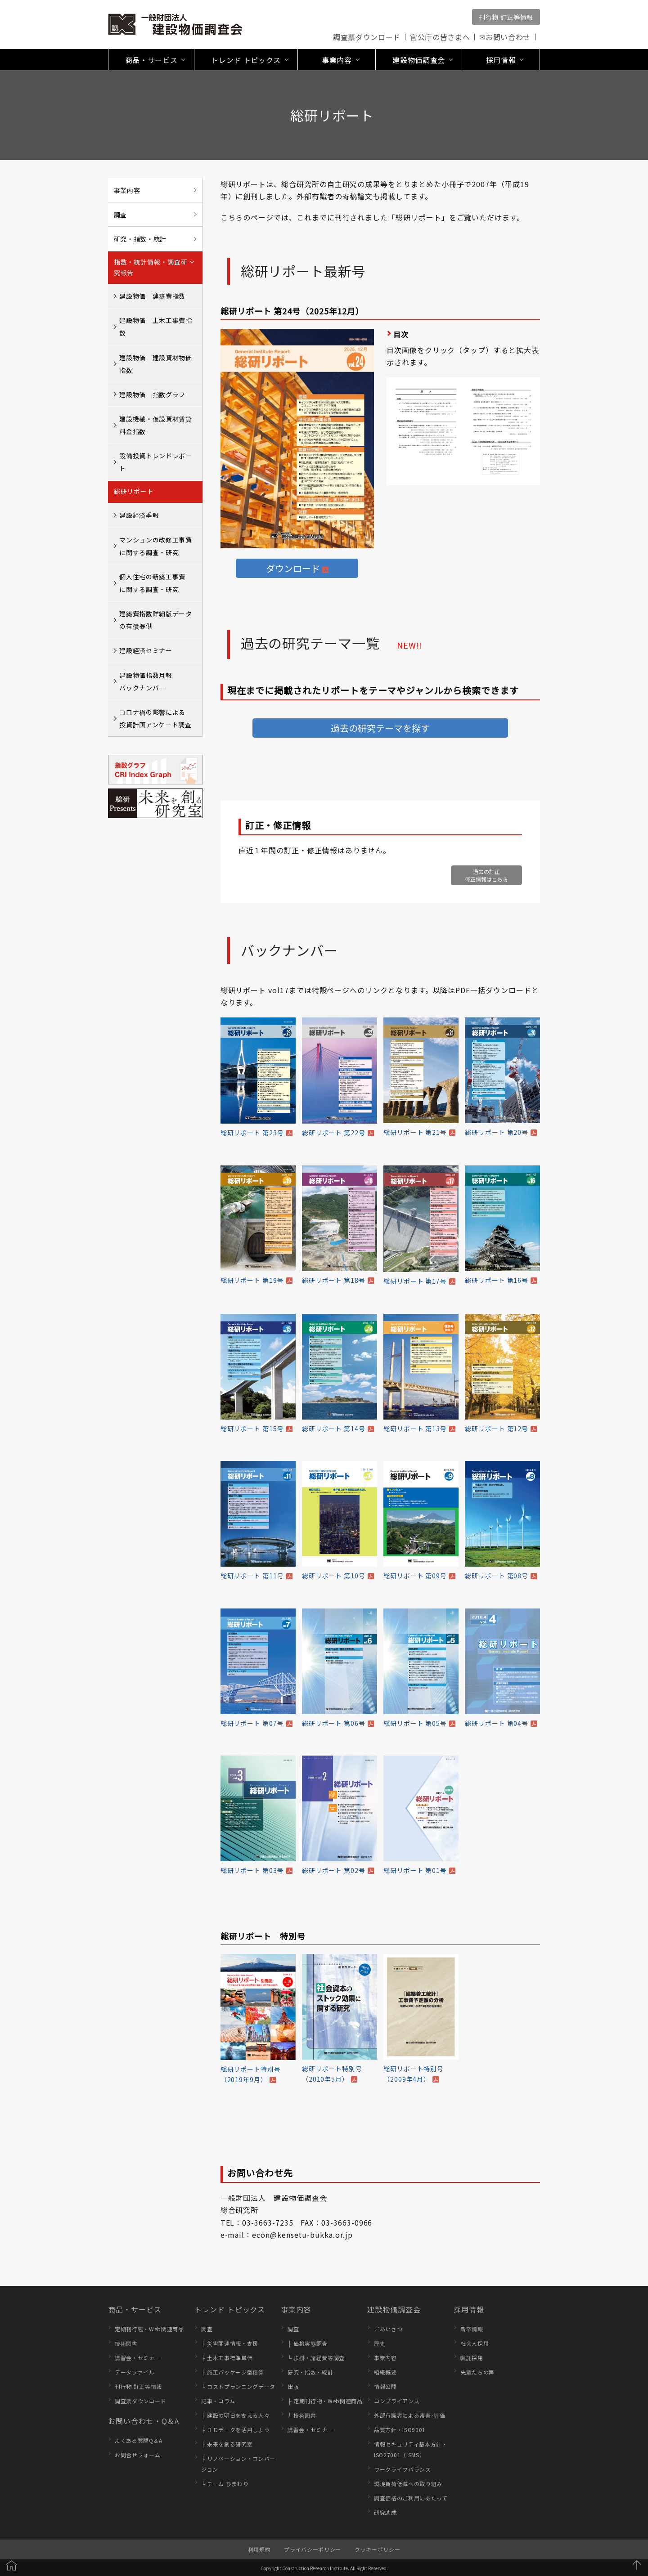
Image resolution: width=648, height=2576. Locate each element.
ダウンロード (293, 568)
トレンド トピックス (229, 2309)
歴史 (379, 2343)
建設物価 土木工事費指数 (155, 326)
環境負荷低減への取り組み (408, 2483)
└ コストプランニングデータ (238, 2386)
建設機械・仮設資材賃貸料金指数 (155, 425)
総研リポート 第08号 (496, 1575)
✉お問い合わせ (505, 37)
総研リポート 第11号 (252, 1575)
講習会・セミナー (137, 2357)
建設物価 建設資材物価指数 (155, 364)
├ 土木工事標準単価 (226, 2357)
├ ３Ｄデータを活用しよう (235, 2429)
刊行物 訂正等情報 (506, 17)
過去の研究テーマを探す (380, 728)
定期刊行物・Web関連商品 (149, 2329)
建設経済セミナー (145, 650)
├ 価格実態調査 (308, 2343)
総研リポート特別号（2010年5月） (332, 2074)
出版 (293, 2386)
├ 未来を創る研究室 (226, 2444)
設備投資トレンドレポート (155, 462)
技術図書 (126, 2343)
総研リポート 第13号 (415, 1428)
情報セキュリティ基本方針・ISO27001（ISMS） (411, 2449)
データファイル (135, 2372)
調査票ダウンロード (366, 37)
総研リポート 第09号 (415, 1575)
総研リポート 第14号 (333, 1428)
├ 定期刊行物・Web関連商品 (325, 2401)
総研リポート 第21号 (415, 1132)
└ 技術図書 (302, 2415)
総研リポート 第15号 (252, 1428)
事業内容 (127, 190)
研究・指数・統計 (140, 238)
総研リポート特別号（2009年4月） (413, 2074)
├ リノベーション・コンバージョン (238, 2464)
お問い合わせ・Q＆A (143, 2420)
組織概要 (385, 2372)
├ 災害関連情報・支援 (229, 2343)
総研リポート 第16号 (496, 1280)
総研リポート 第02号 (333, 1870)
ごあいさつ (388, 2329)
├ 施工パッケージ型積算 (232, 2372)
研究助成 (385, 2512)
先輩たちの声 (477, 2372)
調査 (120, 214)
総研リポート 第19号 (252, 1280)
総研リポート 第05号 (415, 1723)
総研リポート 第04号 (496, 1723)
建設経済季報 (139, 515)
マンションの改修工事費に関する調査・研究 (155, 546)
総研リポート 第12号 (496, 1428)
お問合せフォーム (137, 2455)
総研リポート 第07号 (252, 1723)
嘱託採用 (471, 2357)
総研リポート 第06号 (333, 1723)
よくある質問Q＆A (138, 2440)
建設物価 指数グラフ (152, 394)
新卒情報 (471, 2329)
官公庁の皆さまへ (440, 37)
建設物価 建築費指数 (152, 295)
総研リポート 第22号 (333, 1132)
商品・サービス (135, 2309)
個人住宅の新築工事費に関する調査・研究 (152, 583)
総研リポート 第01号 (415, 1870)
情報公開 (385, 2386)
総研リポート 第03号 (252, 1870)
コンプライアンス (396, 2401)
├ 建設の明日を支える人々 (235, 2415)
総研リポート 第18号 (333, 1280)
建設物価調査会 (394, 2309)
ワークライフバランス (402, 2469)
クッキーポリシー (377, 2549)
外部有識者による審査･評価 (410, 2415)
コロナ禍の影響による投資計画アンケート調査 (155, 718)
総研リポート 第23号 (252, 1132)
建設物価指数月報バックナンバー (145, 681)
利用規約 (259, 2549)
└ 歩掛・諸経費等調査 (316, 2357)
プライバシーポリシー (312, 2549)
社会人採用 (474, 2343)
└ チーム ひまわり (224, 2483)
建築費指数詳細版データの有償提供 (155, 620)
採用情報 (469, 2309)
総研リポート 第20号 (496, 1132)
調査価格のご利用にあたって (411, 2498)
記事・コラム (218, 2401)
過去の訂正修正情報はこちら (486, 875)
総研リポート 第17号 (415, 1281)
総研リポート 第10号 (333, 1575)
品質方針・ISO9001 (400, 2429)
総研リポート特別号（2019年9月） (250, 2074)
